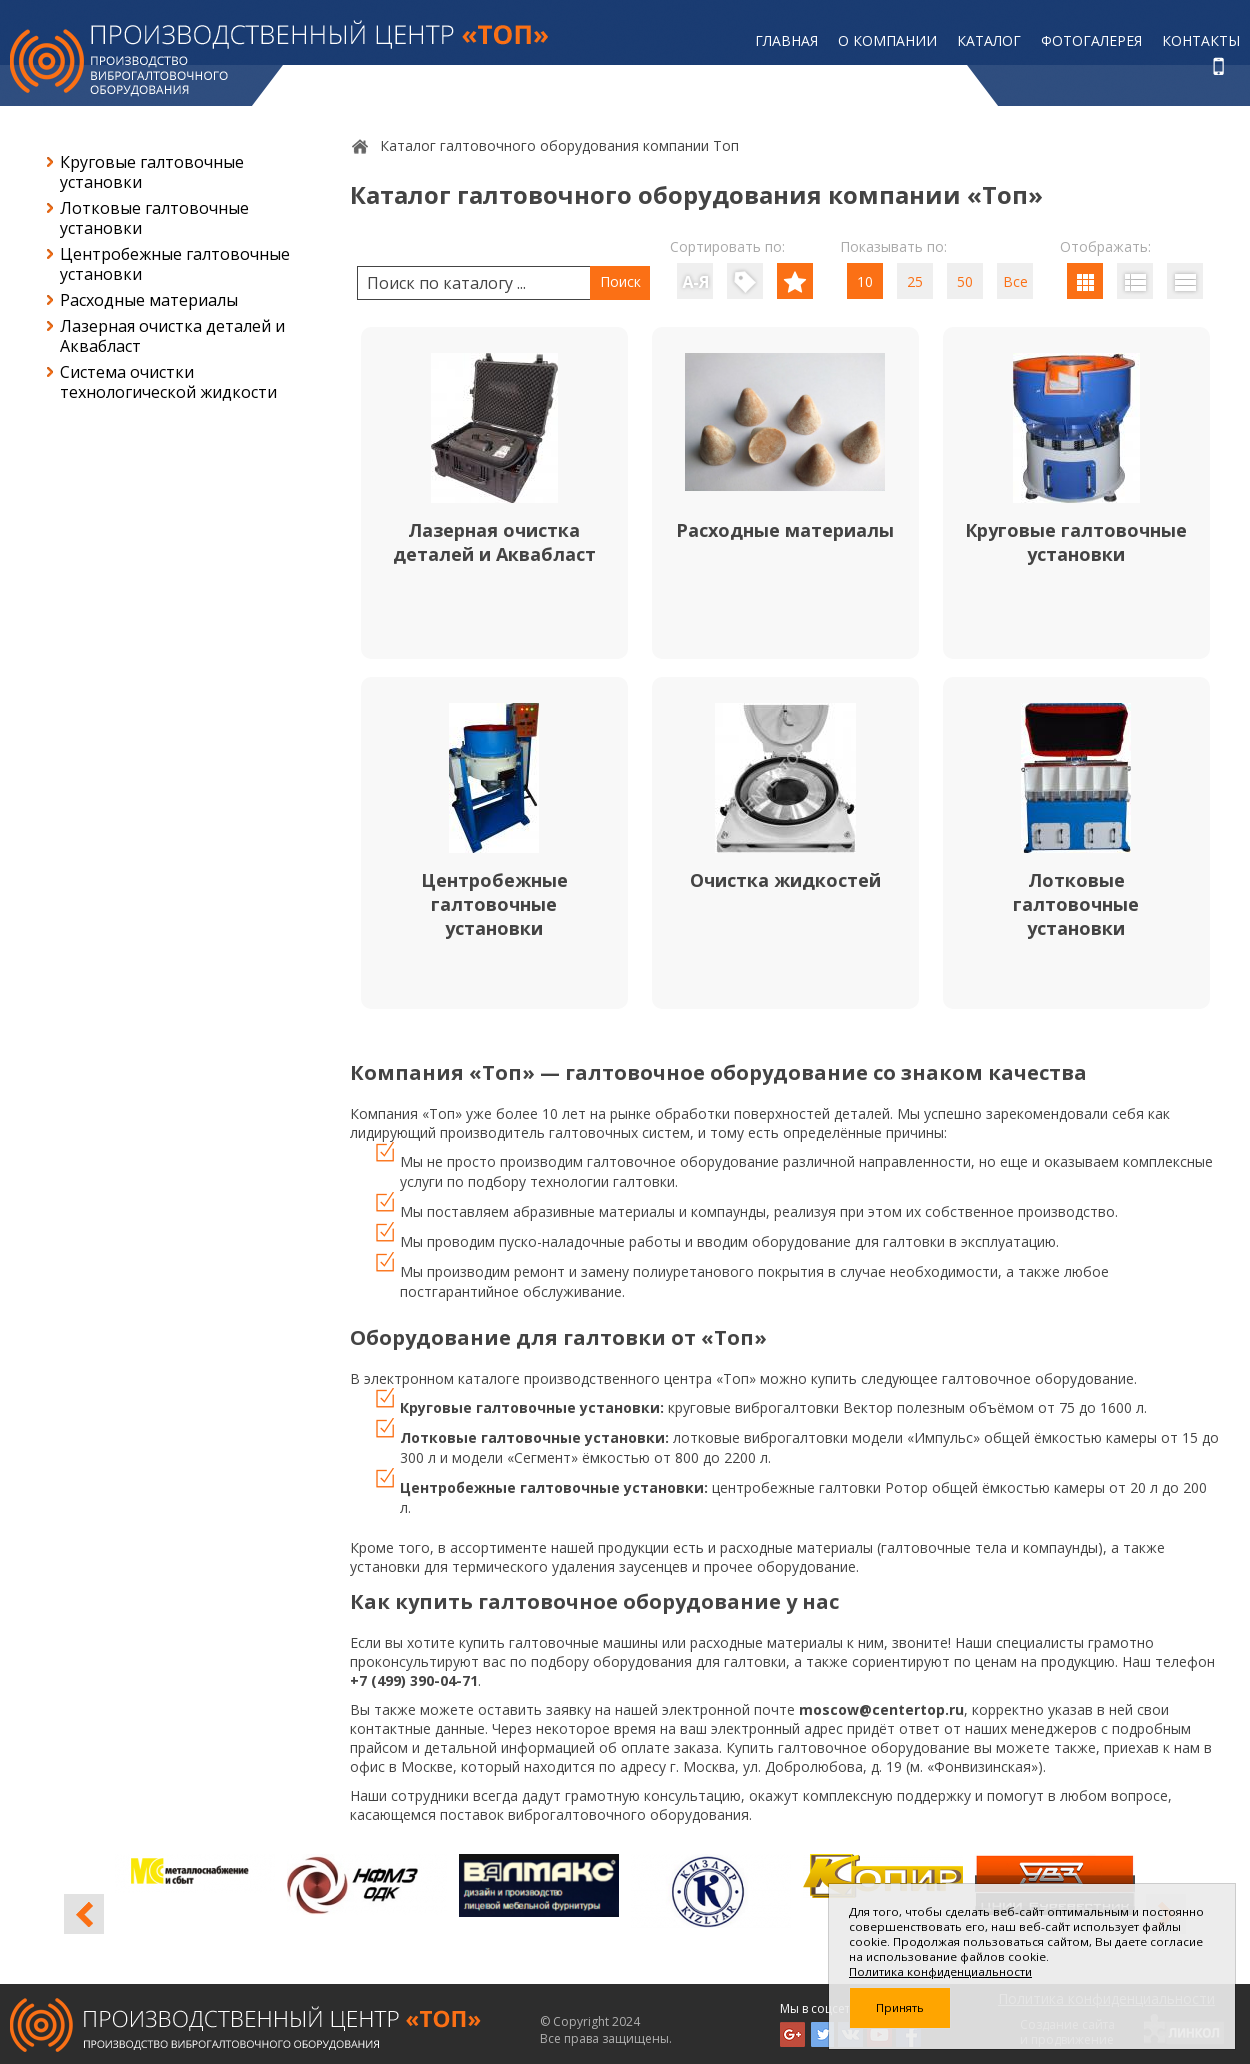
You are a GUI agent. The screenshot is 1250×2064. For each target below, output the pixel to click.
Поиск (620, 281)
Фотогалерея (1091, 40)
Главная (786, 40)
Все (1015, 281)
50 (965, 281)
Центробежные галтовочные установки (175, 264)
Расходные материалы (149, 300)
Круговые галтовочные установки (152, 172)
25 (915, 281)
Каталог (989, 40)
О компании (887, 40)
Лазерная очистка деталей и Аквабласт (172, 336)
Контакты (1201, 40)
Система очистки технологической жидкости (168, 382)
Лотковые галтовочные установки (154, 218)
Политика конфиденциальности (940, 1971)
